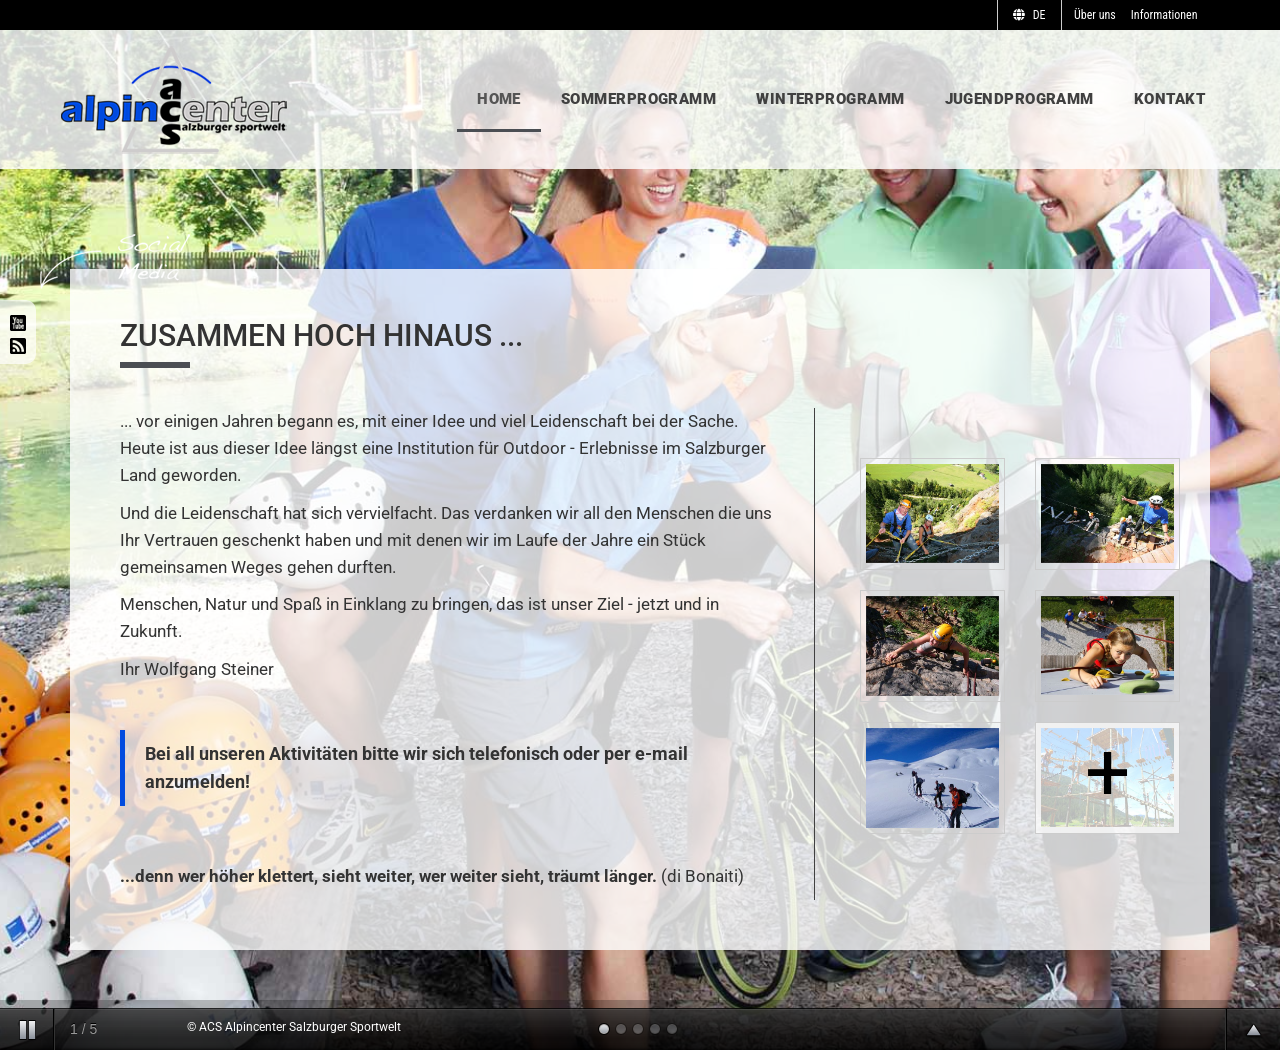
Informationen (1164, 15)
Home (499, 99)
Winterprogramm (830, 99)
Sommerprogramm (638, 99)
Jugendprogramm (1019, 99)
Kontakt (1169, 99)
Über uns (1095, 15)
